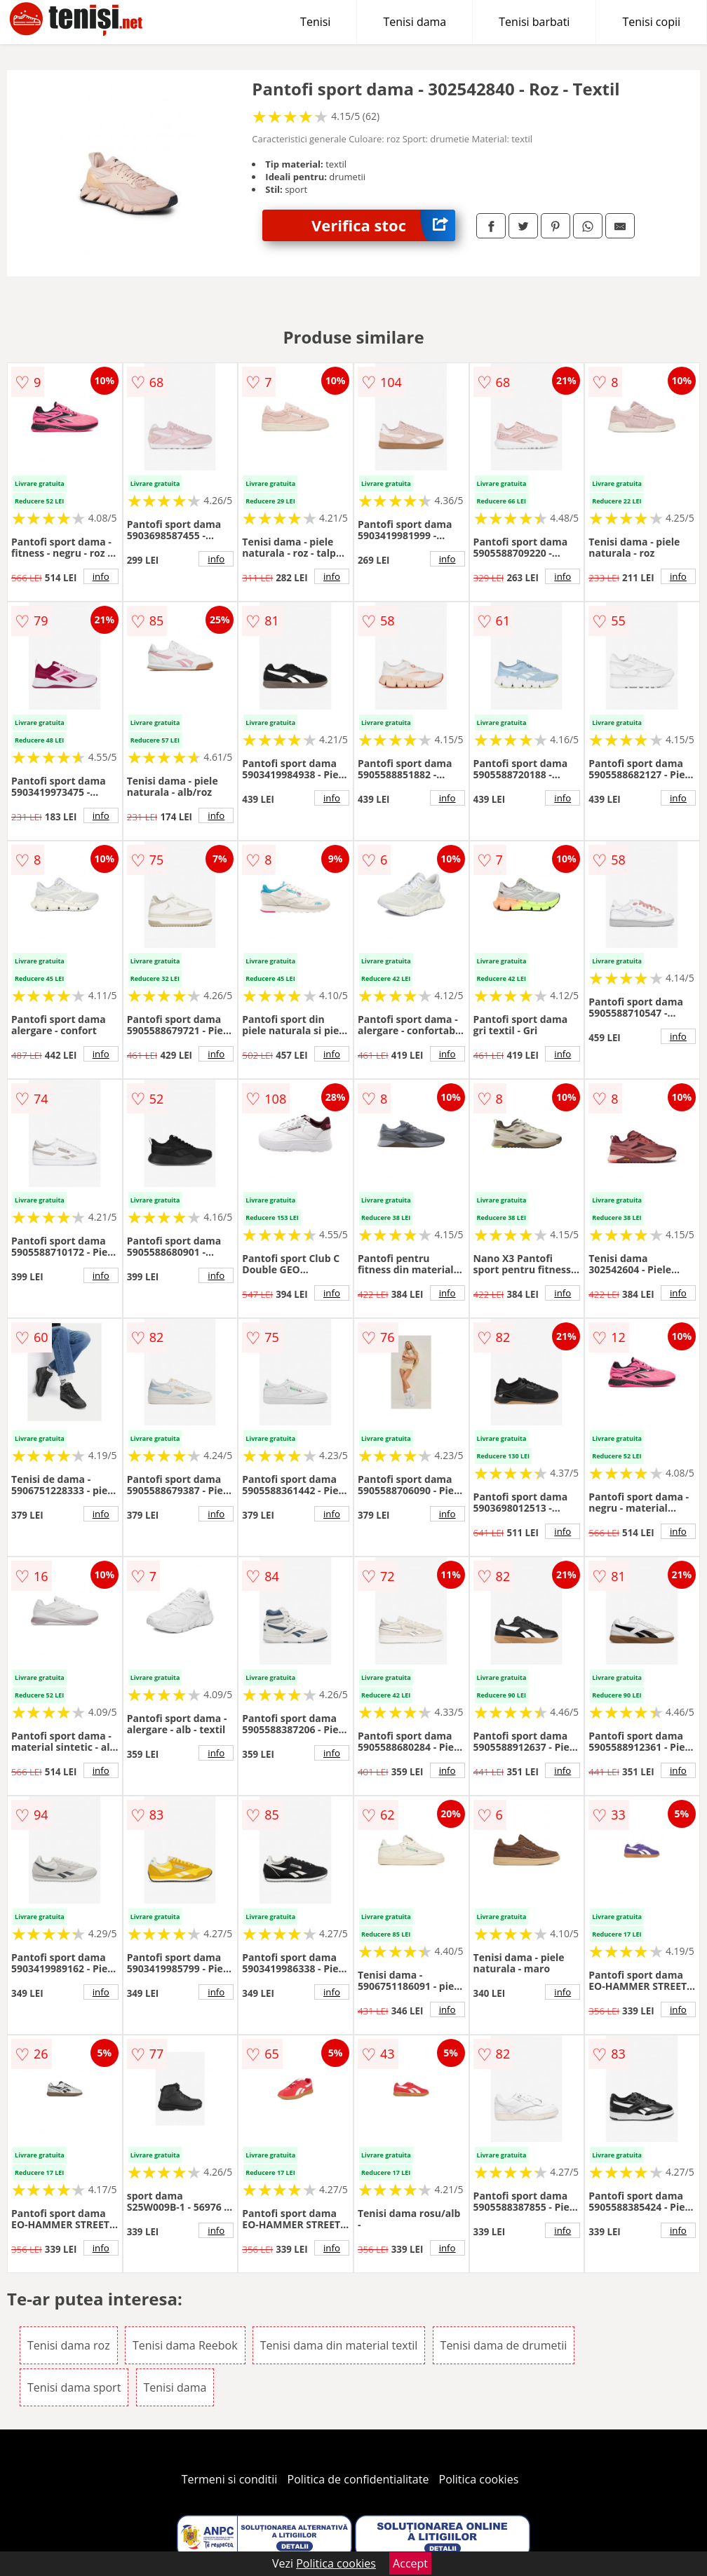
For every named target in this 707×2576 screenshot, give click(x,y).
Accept (410, 2563)
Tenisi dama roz (68, 2345)
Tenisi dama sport (74, 2387)
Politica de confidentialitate (358, 2479)
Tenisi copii (651, 21)
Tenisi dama (414, 21)
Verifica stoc (383, 225)
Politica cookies (479, 2479)
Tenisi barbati (534, 21)
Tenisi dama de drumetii (503, 2345)
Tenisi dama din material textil (339, 2345)
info (101, 576)
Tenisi (315, 21)
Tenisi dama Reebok (185, 2345)
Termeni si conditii (230, 2479)
